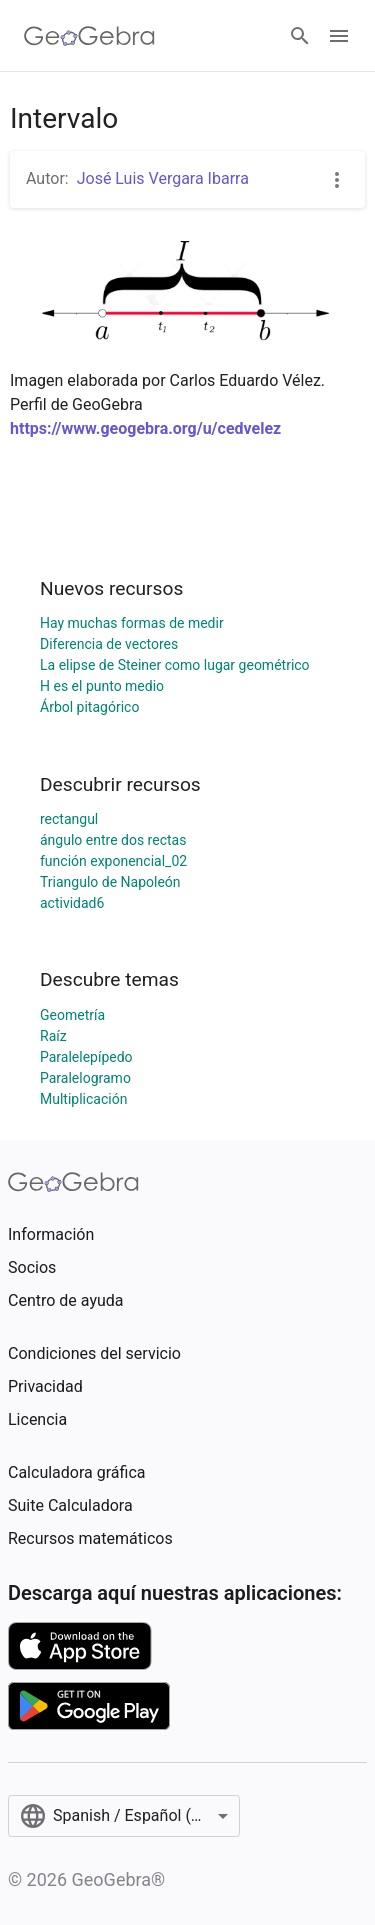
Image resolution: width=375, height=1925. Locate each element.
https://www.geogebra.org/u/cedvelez (145, 428)
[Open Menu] (339, 36)
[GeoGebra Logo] (89, 36)
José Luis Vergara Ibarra (163, 178)
